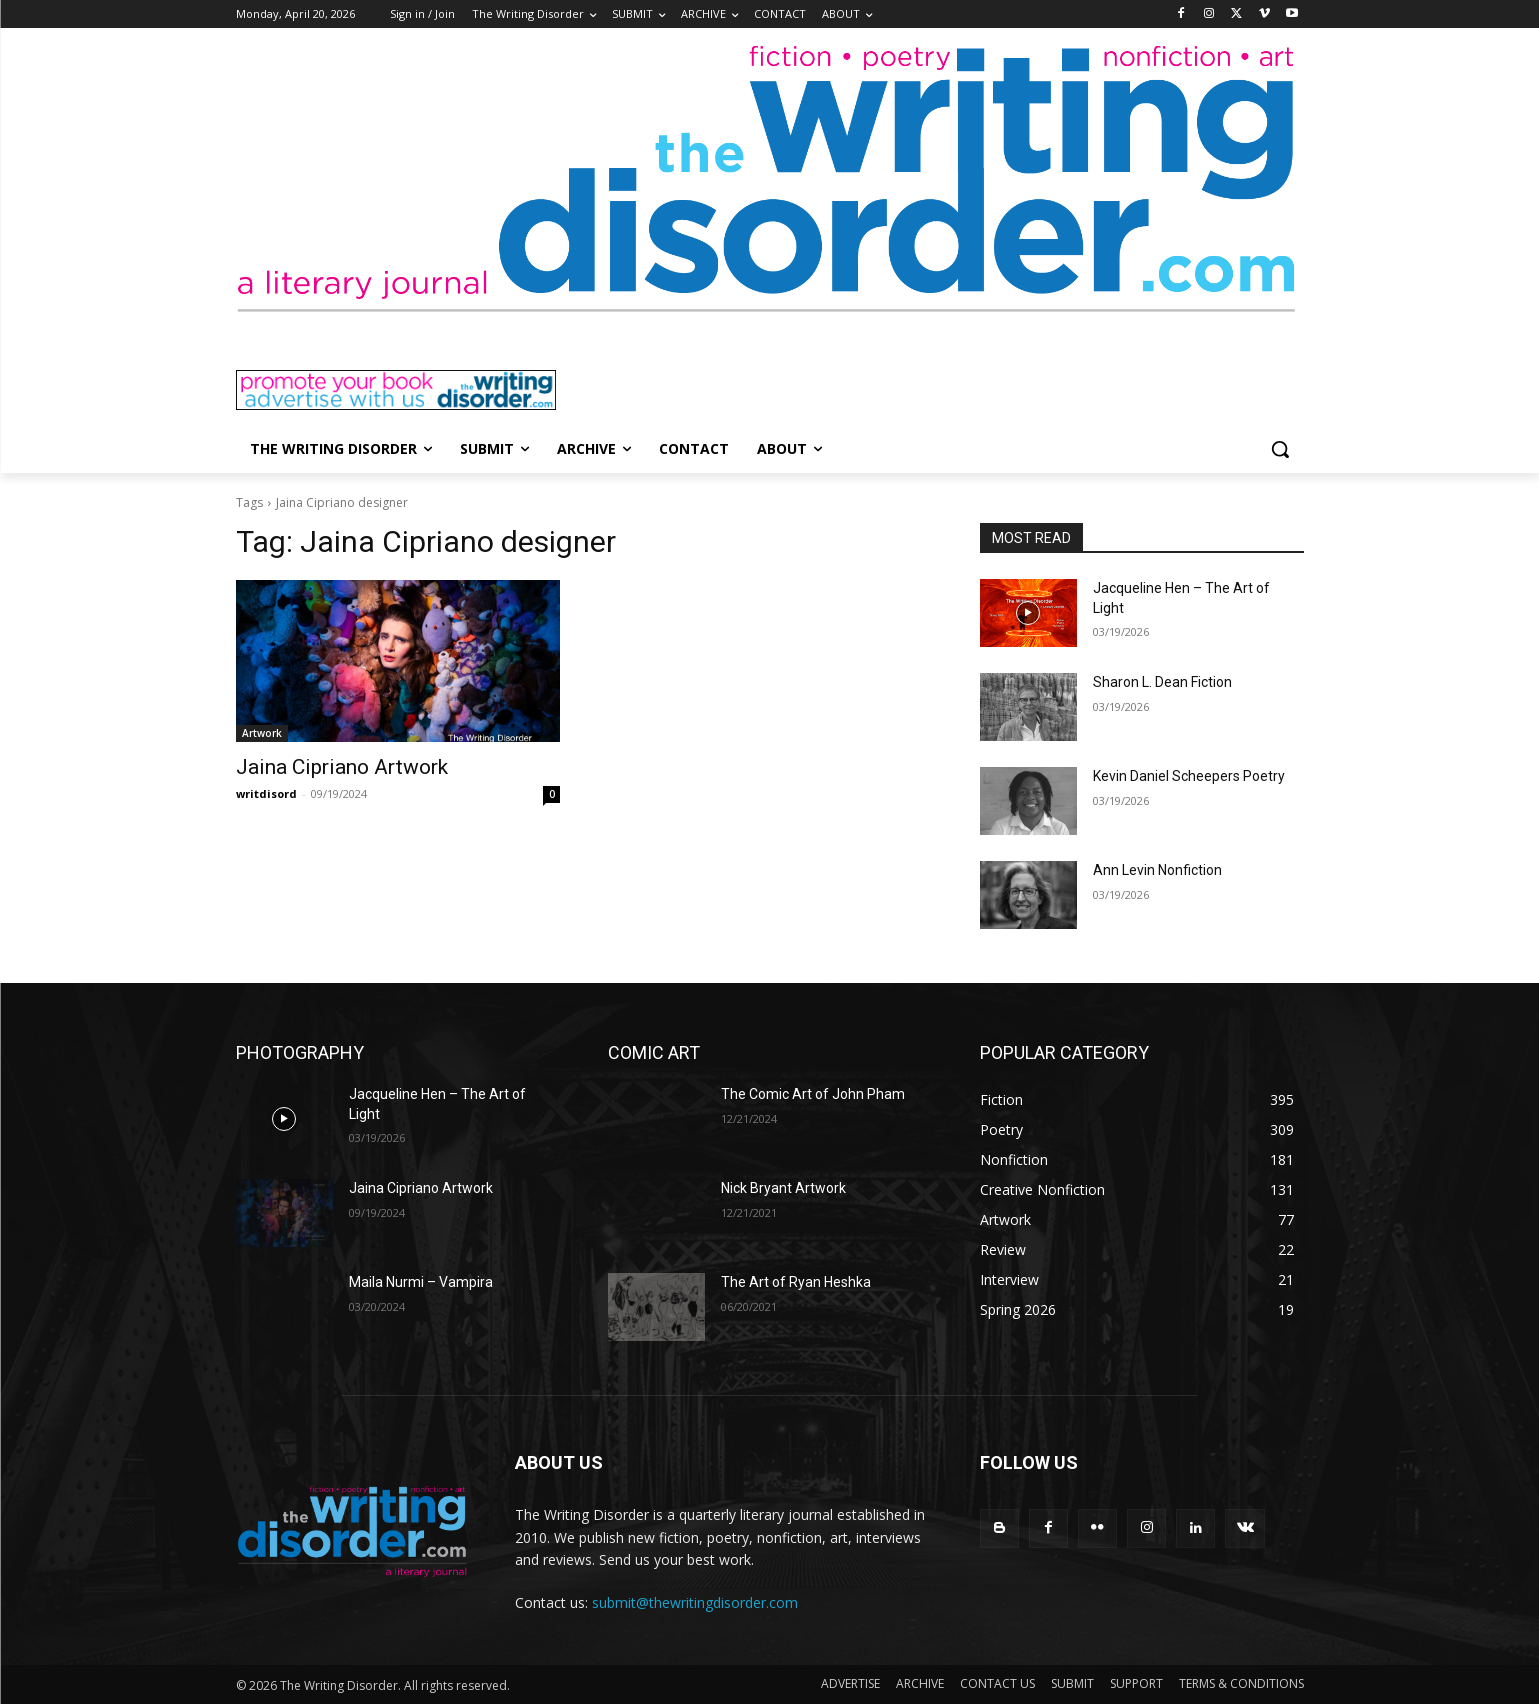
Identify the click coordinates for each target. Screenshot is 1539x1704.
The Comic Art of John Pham (813, 1094)
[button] (1280, 449)
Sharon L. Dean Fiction (1162, 682)
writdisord (266, 793)
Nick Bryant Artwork (783, 1188)
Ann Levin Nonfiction (1157, 870)
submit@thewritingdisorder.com (695, 1602)
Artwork (262, 733)
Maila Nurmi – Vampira (421, 1282)
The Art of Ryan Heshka (796, 1282)
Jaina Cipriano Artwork (342, 767)
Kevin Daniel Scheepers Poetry (1189, 776)
